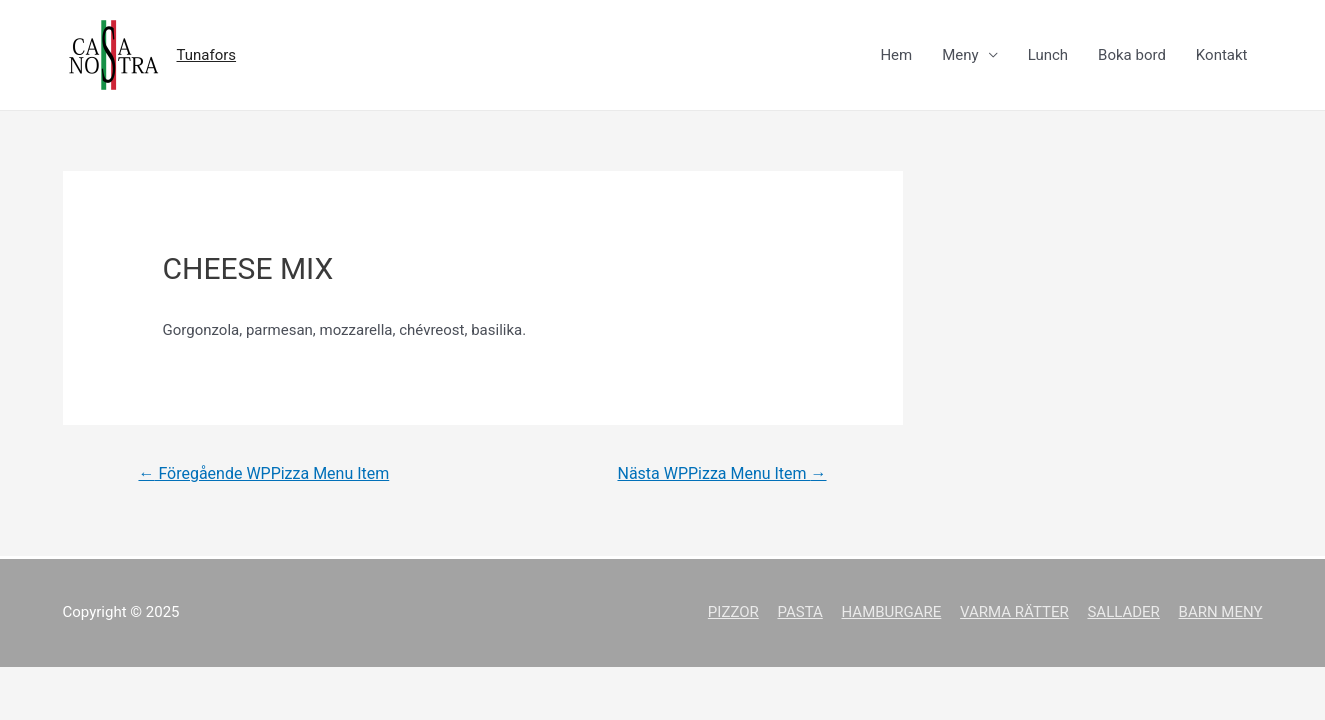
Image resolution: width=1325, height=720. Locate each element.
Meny (960, 55)
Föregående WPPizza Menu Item (263, 473)
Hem (896, 55)
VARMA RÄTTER (1014, 612)
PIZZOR (733, 612)
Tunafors (207, 55)
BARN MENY (1221, 612)
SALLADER (1123, 612)
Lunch (1048, 55)
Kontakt (1222, 55)
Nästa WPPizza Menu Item (721, 473)
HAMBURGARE (892, 612)
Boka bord (1132, 55)
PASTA (799, 612)
